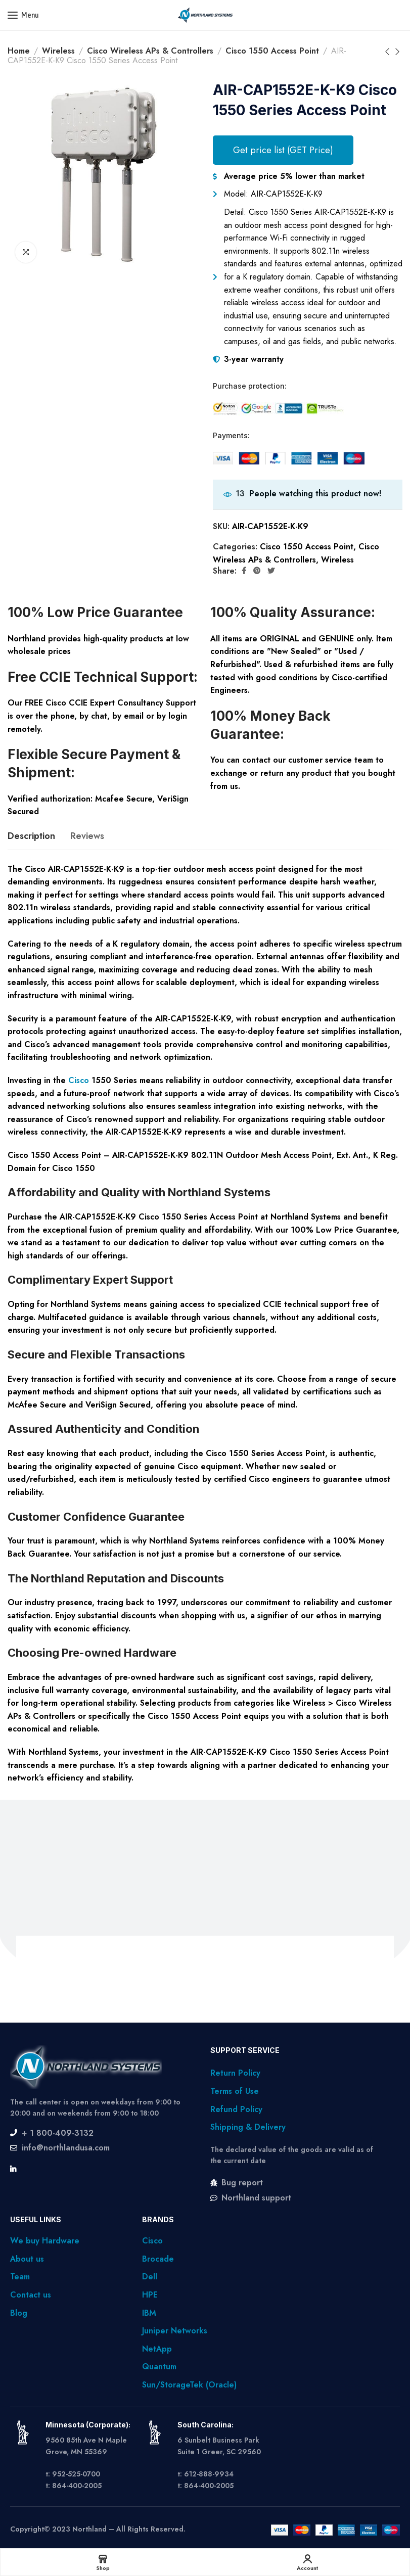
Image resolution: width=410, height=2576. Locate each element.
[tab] (31, 836)
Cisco (78, 1080)
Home (19, 51)
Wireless (58, 51)
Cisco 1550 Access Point (272, 51)
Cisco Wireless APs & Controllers (150, 51)
